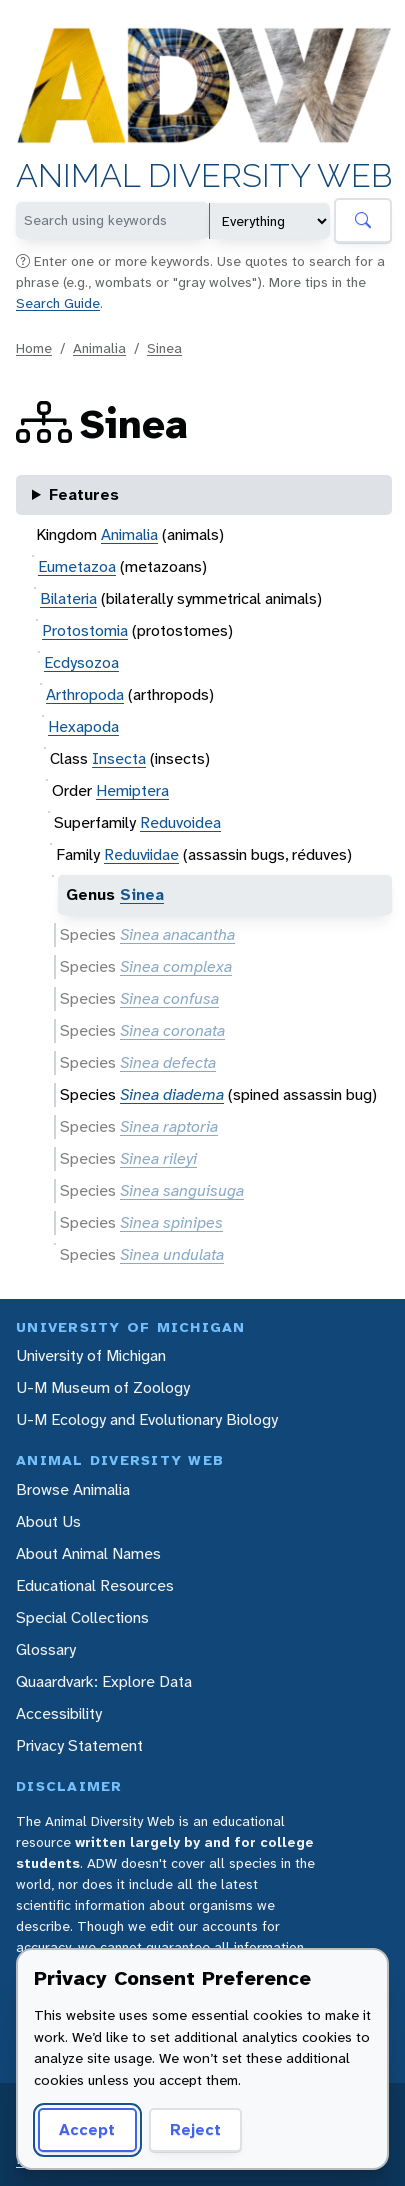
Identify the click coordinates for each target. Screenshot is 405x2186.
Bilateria (68, 598)
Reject (195, 2129)
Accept (87, 2129)
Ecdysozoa (81, 662)
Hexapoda (83, 726)
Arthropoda (85, 694)
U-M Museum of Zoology (103, 1387)
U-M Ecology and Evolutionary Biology (147, 1419)
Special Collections (82, 1617)
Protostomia (85, 630)
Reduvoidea (180, 822)
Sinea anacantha (177, 934)
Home (34, 348)
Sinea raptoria (169, 1126)
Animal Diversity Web (204, 177)
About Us (48, 1521)
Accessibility (59, 1713)
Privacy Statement (79, 1745)
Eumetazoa (77, 566)
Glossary (46, 1649)
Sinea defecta (168, 1062)
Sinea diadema (172, 1094)
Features (84, 494)
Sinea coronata (172, 1030)
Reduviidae (141, 854)
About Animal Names (88, 1553)
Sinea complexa (176, 966)
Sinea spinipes (171, 1222)
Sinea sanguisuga (182, 1190)
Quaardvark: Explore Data (104, 1681)
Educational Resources (95, 1585)
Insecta (119, 758)
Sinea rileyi (158, 1158)
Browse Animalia (73, 1489)
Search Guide (58, 303)
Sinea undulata (172, 1254)
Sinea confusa (169, 998)
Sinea (164, 348)
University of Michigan (91, 1355)
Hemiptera (132, 790)
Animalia (99, 348)
